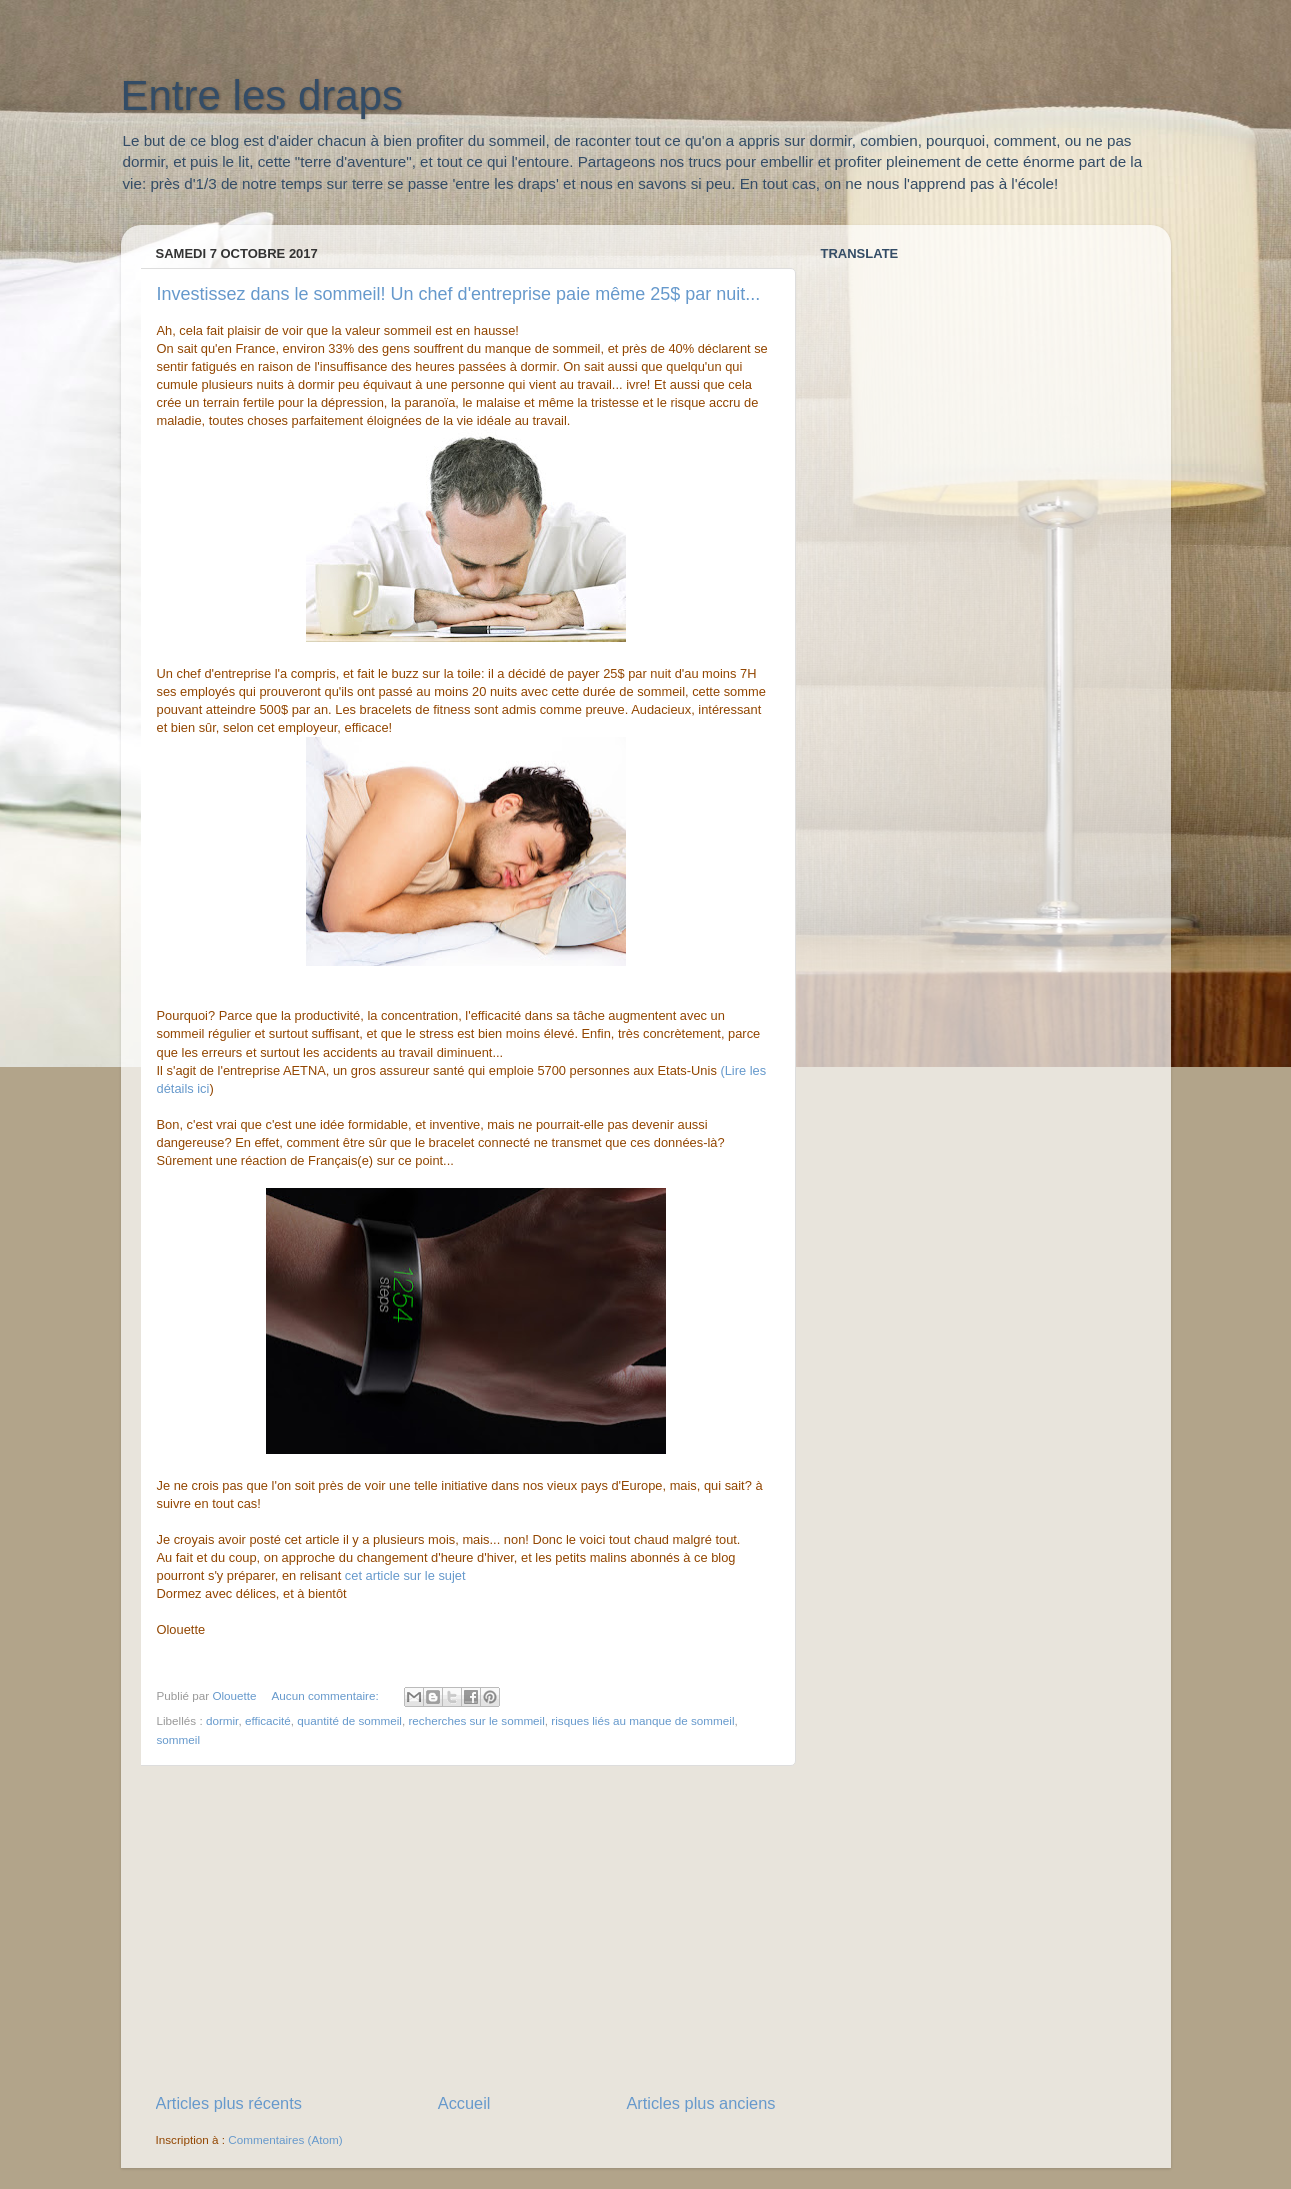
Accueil (464, 2103)
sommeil (179, 1739)
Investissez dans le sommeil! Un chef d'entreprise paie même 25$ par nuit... (459, 294)
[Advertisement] (466, 1929)
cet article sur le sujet (405, 1575)
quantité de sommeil (349, 1720)
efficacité (268, 1720)
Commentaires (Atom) (285, 2139)
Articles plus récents (229, 2103)
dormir (222, 1720)
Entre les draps (262, 95)
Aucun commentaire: (327, 1695)
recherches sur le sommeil (476, 1720)
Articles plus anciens (700, 2103)
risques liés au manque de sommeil (642, 1720)
